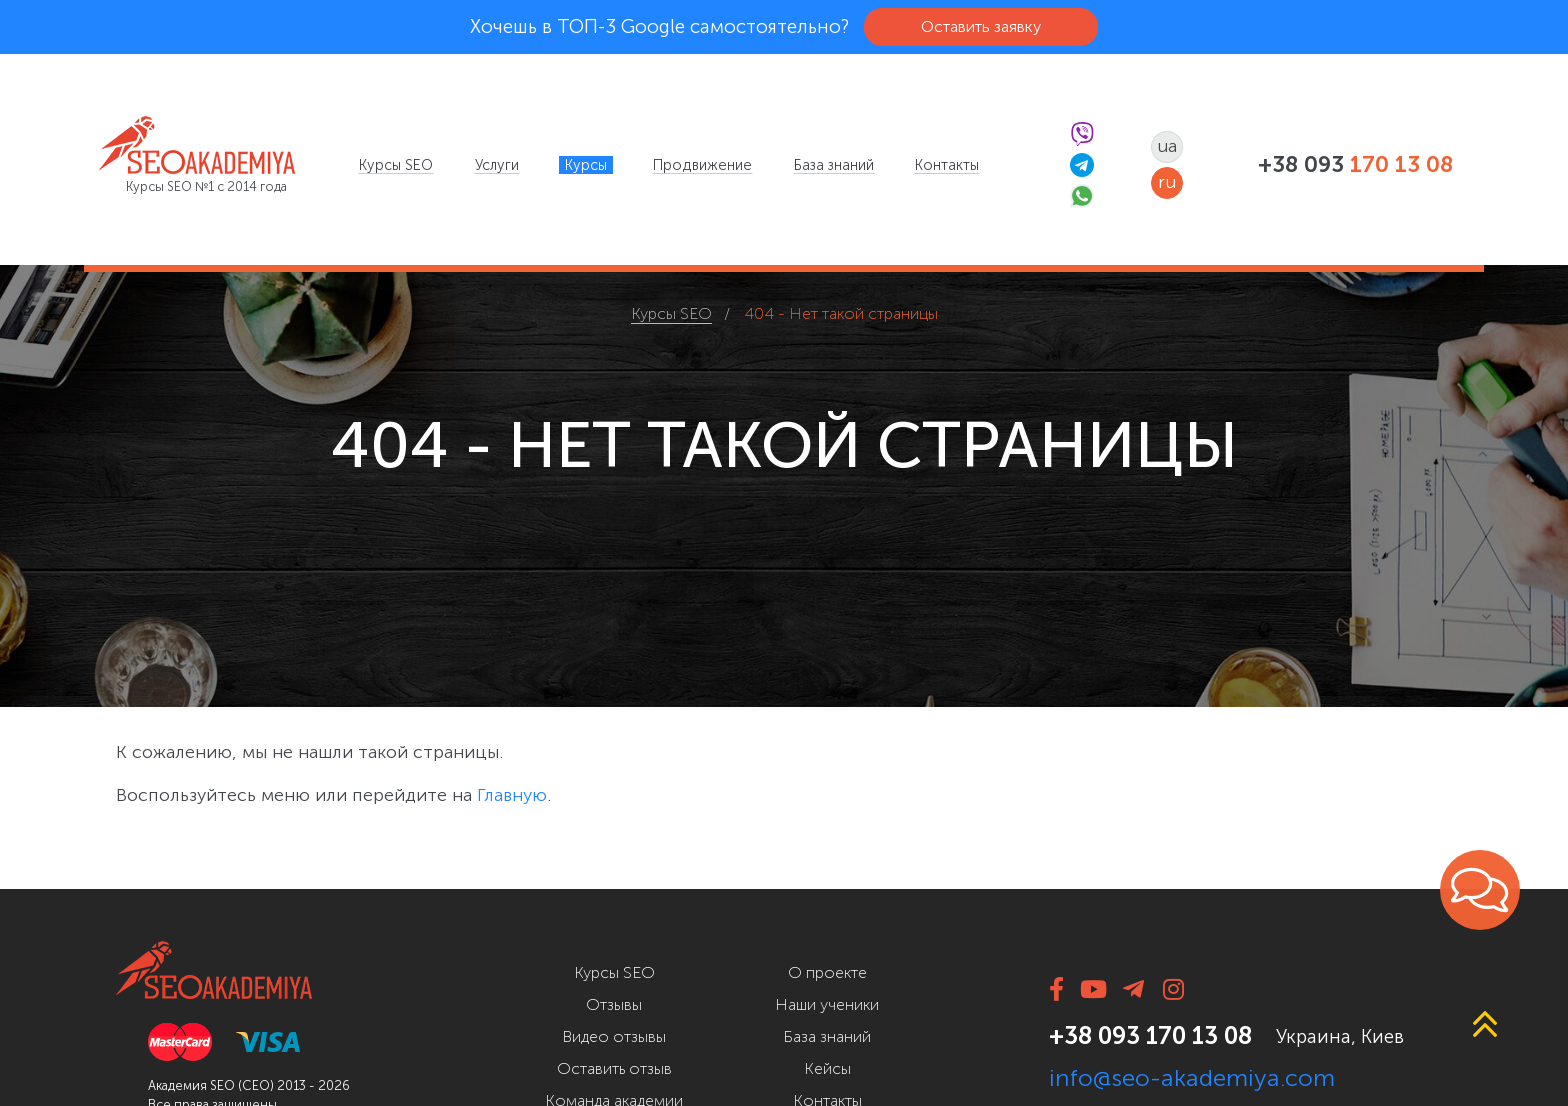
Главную (512, 795)
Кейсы (827, 1068)
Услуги (497, 165)
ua (1167, 146)
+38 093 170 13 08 (1150, 1035)
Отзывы (614, 1004)
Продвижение (702, 165)
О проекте (827, 972)
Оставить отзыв (614, 1068)
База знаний (834, 165)
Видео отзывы (614, 1036)
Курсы (586, 165)
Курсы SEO (396, 165)
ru (1167, 182)
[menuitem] (396, 165)
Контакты (947, 165)
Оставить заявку (981, 26)
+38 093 (1355, 165)
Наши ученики (827, 1004)
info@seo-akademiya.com (1192, 1078)
